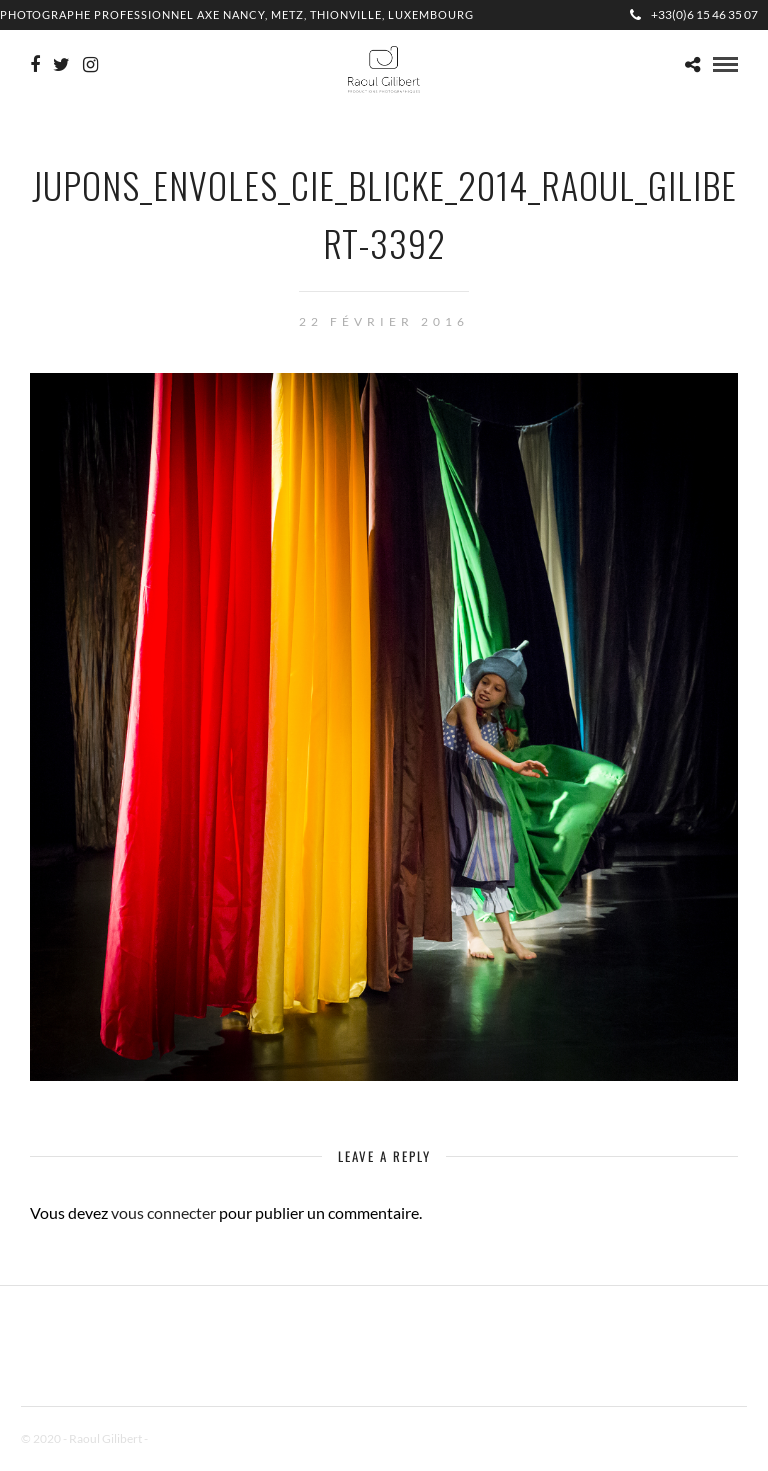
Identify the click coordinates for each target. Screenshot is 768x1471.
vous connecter (163, 1212)
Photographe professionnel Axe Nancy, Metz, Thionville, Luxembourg (237, 14)
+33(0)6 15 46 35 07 (694, 14)
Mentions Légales (195, 1438)
